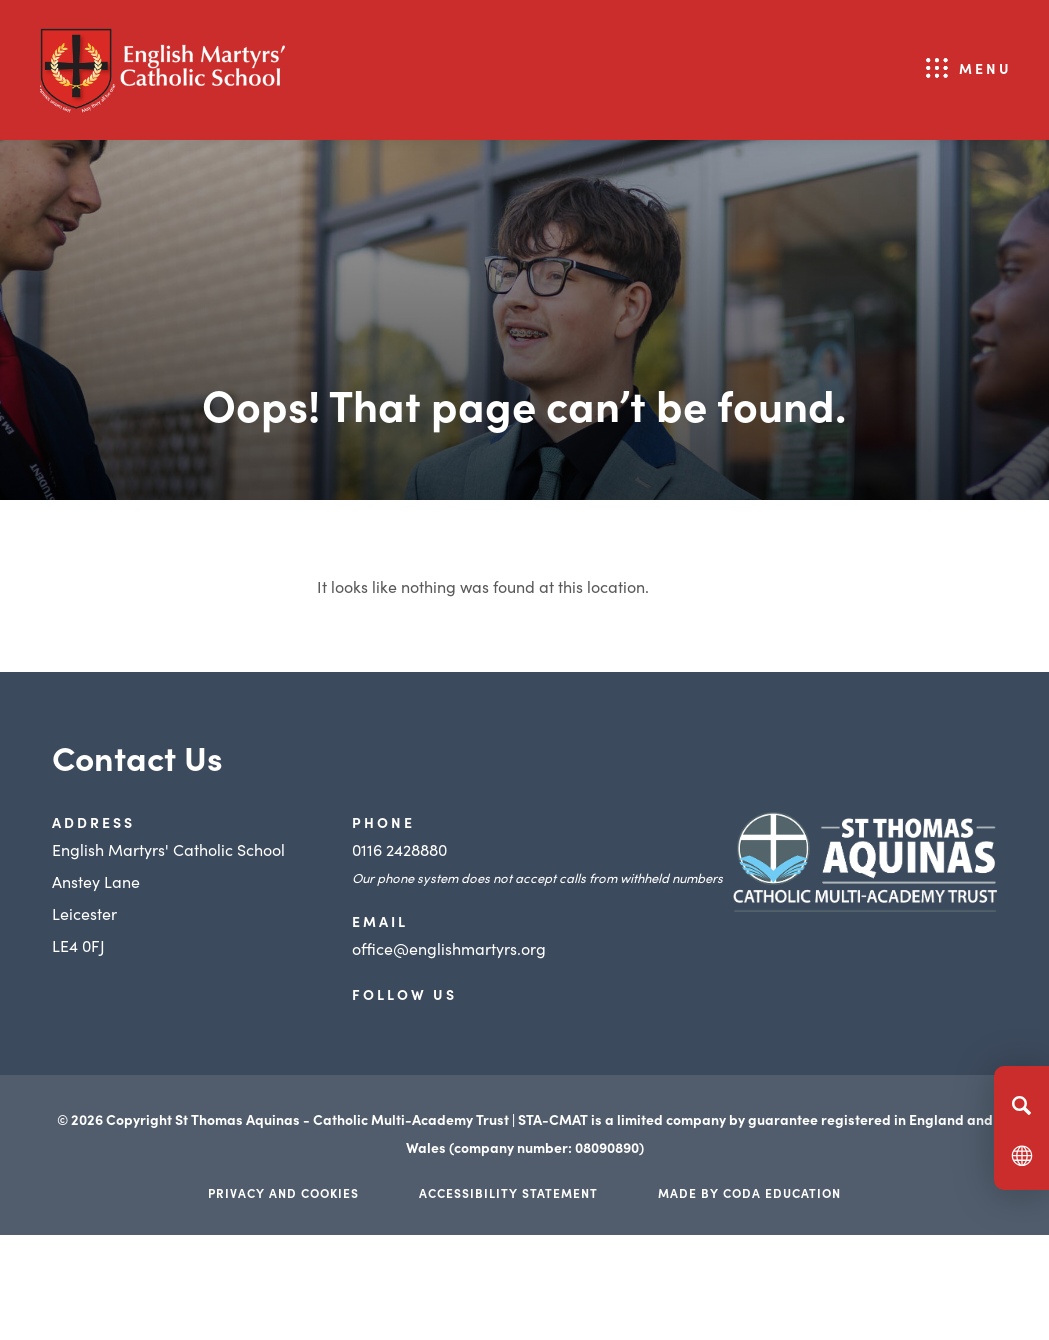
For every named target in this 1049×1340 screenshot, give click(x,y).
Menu (985, 68)
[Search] (1021, 1105)
